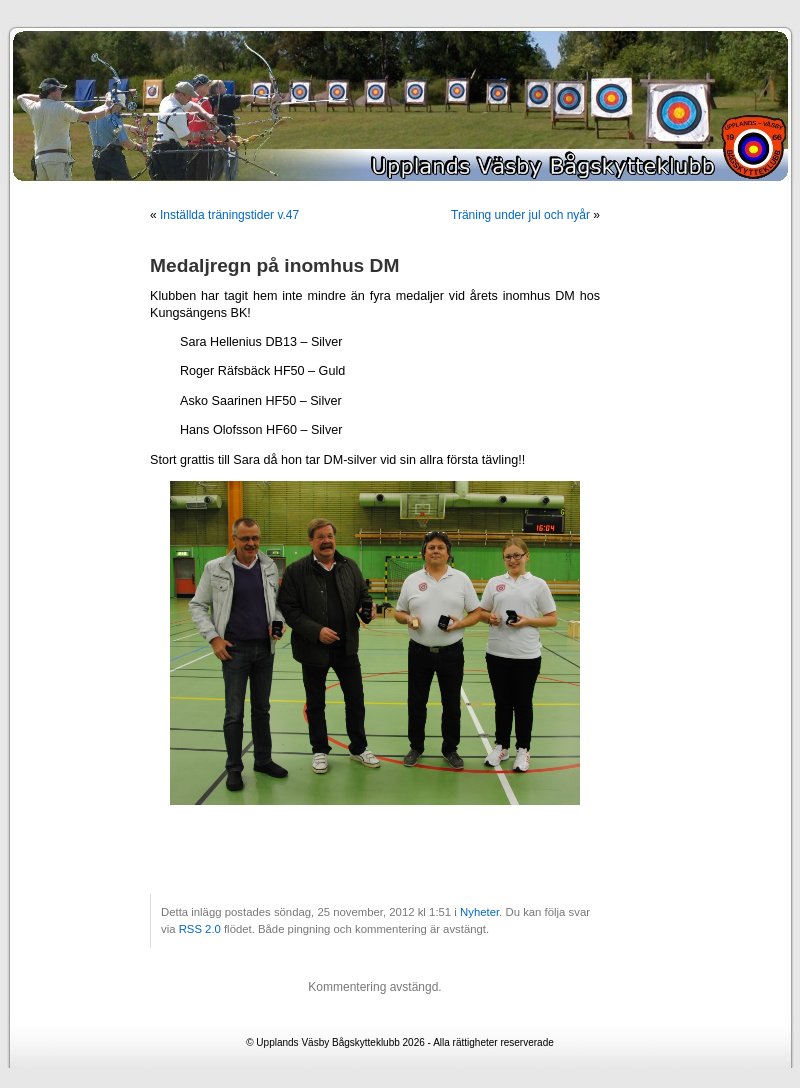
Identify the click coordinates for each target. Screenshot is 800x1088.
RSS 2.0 (200, 929)
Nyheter (479, 912)
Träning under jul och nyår (520, 215)
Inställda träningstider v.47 (229, 215)
